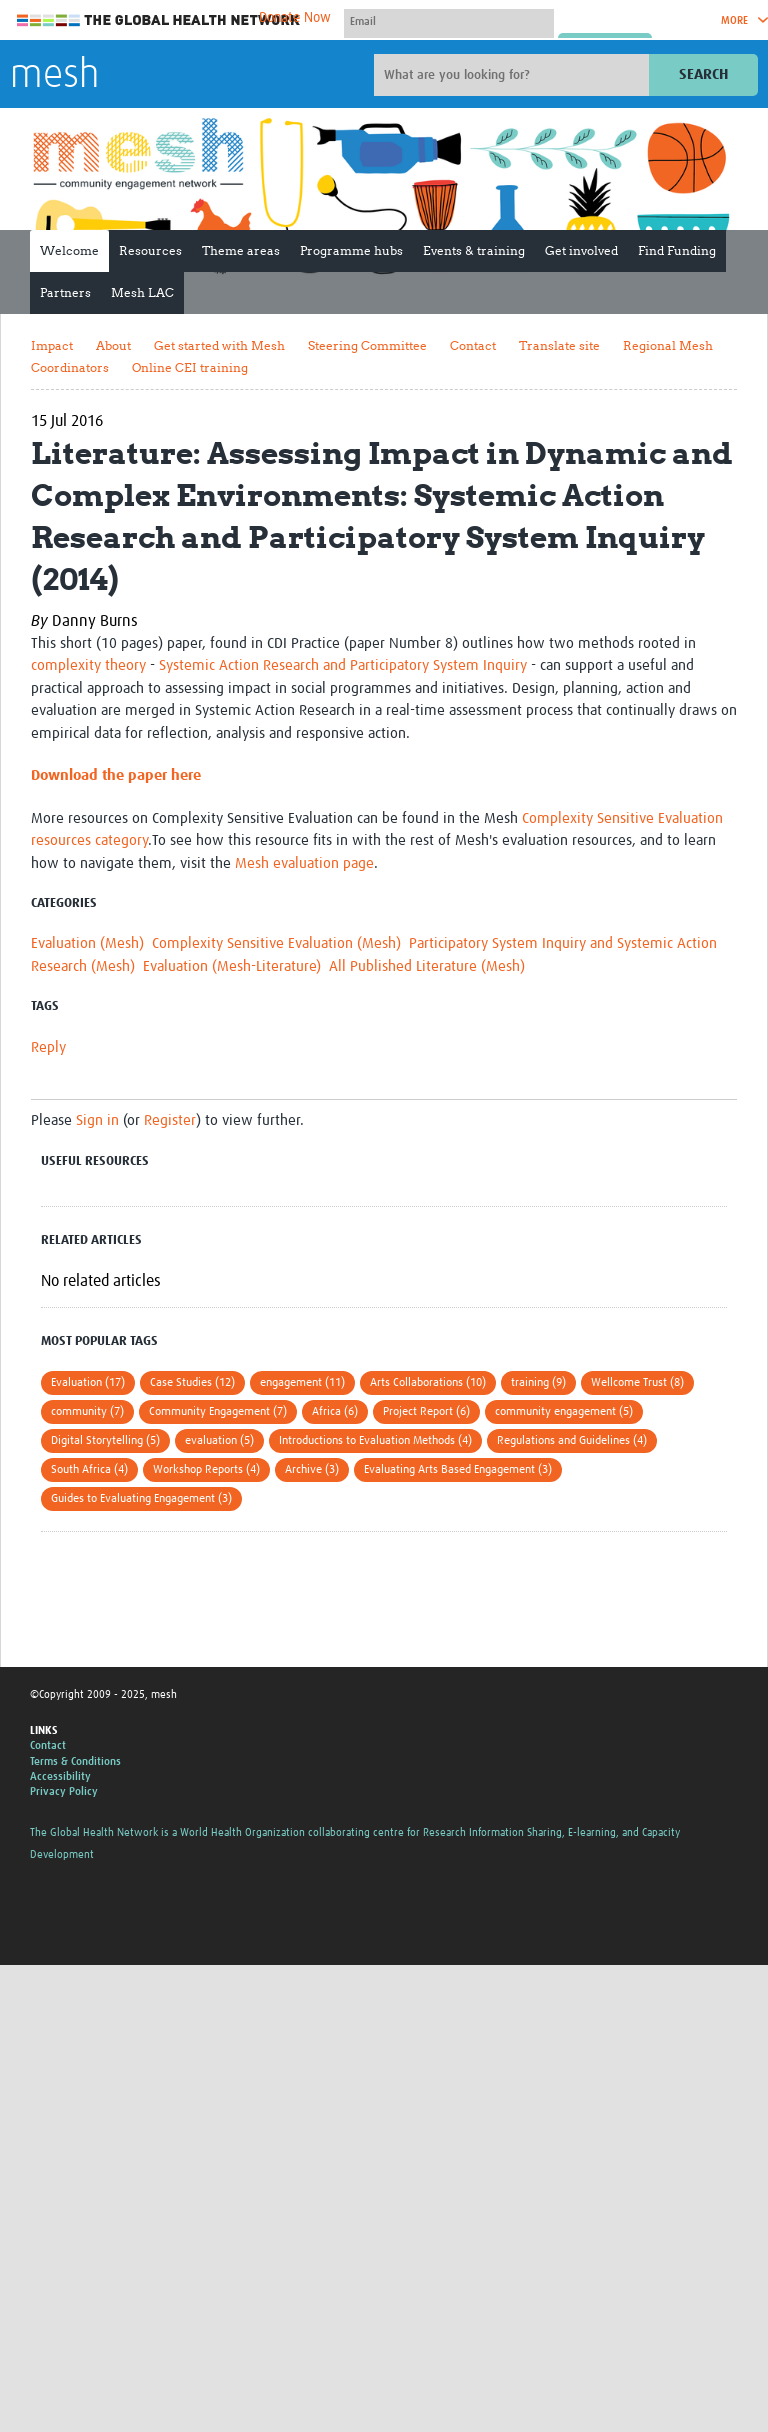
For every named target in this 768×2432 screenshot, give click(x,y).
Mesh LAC (142, 292)
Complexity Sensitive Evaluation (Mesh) (276, 943)
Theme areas (241, 250)
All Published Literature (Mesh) (427, 966)
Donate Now (295, 18)
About (113, 345)
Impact (52, 345)
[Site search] (514, 75)
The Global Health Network (159, 20)
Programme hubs (351, 250)
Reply (48, 1047)
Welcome (69, 250)
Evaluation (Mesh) (87, 943)
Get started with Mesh (219, 345)
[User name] (449, 21)
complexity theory (88, 665)
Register (170, 1120)
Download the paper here (116, 775)
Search (703, 74)
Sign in (97, 1120)
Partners (65, 292)
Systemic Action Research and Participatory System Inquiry (343, 665)
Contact (473, 345)
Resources (150, 250)
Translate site (559, 345)
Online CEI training (190, 367)
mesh (54, 76)
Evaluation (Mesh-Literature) (232, 966)
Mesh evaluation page (304, 863)
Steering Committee (367, 345)
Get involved (581, 250)
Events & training (474, 250)
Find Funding (677, 250)
